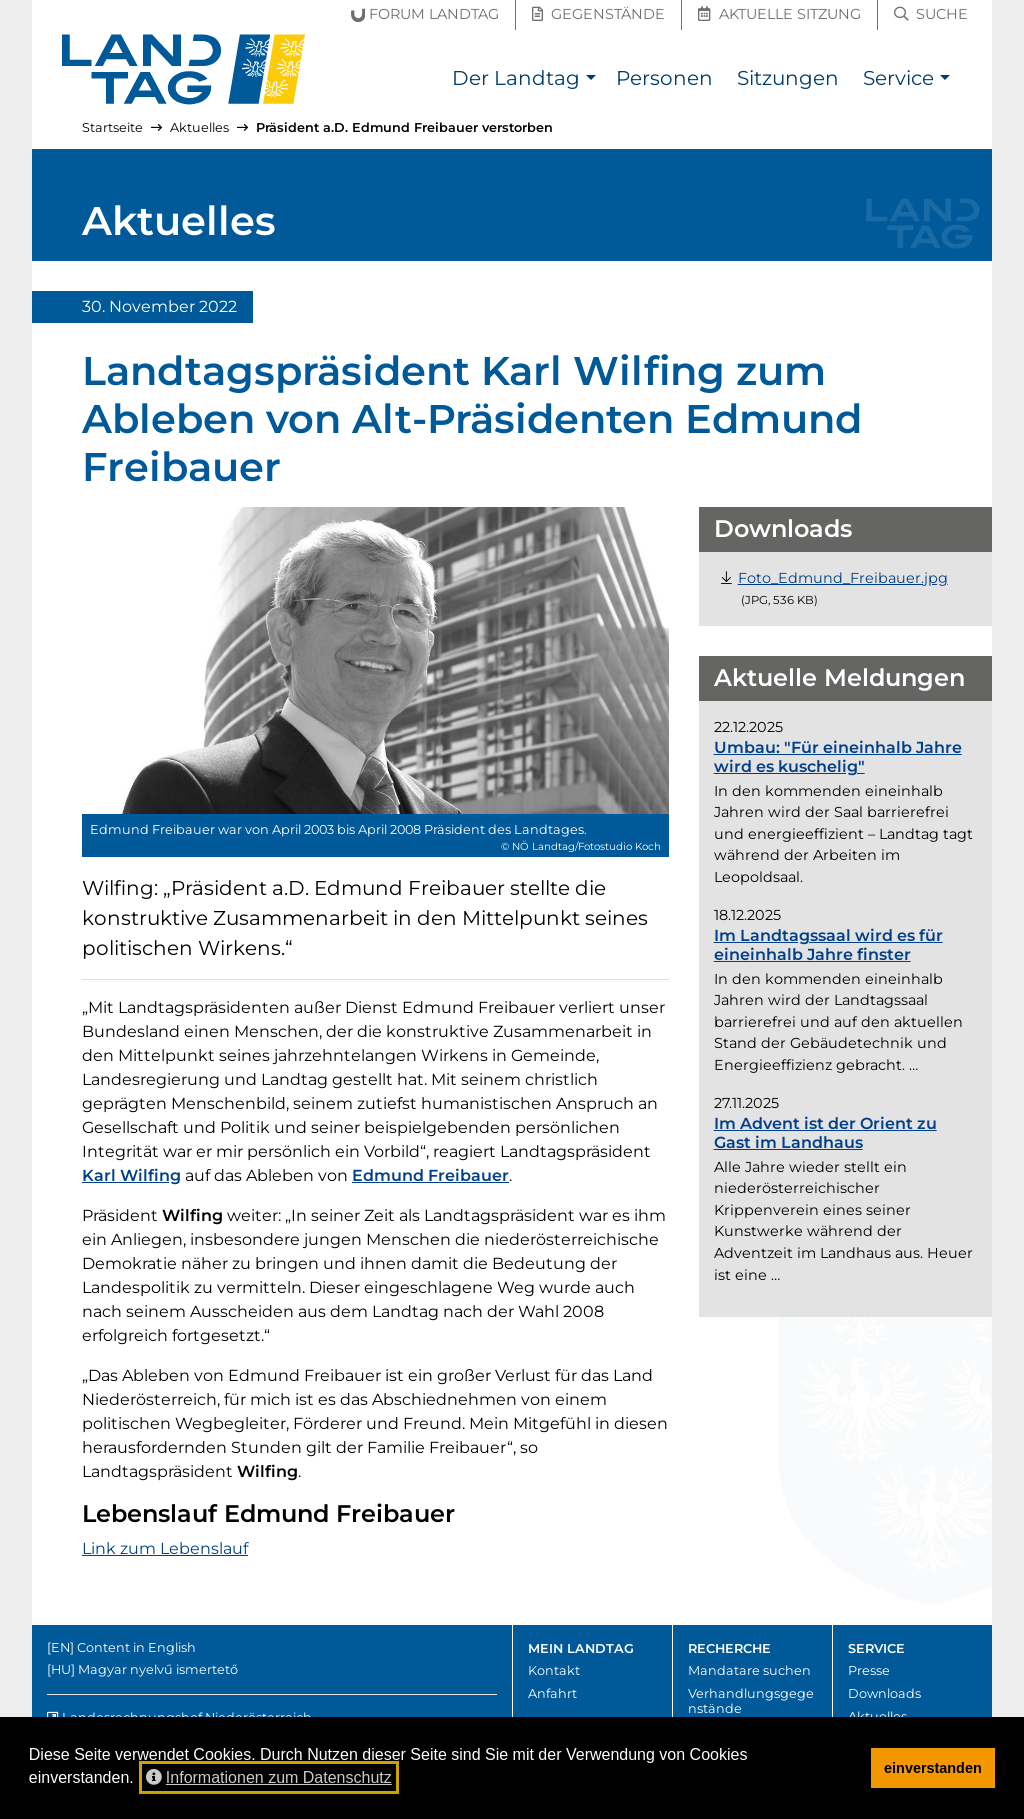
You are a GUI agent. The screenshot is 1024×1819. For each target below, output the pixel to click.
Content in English (136, 1647)
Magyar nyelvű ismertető (158, 1669)
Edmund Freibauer (430, 1175)
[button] (590, 80)
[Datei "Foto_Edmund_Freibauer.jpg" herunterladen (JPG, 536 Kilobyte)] (843, 578)
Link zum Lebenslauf (165, 1548)
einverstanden (933, 1768)
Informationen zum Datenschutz (269, 1777)
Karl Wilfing (131, 1175)
